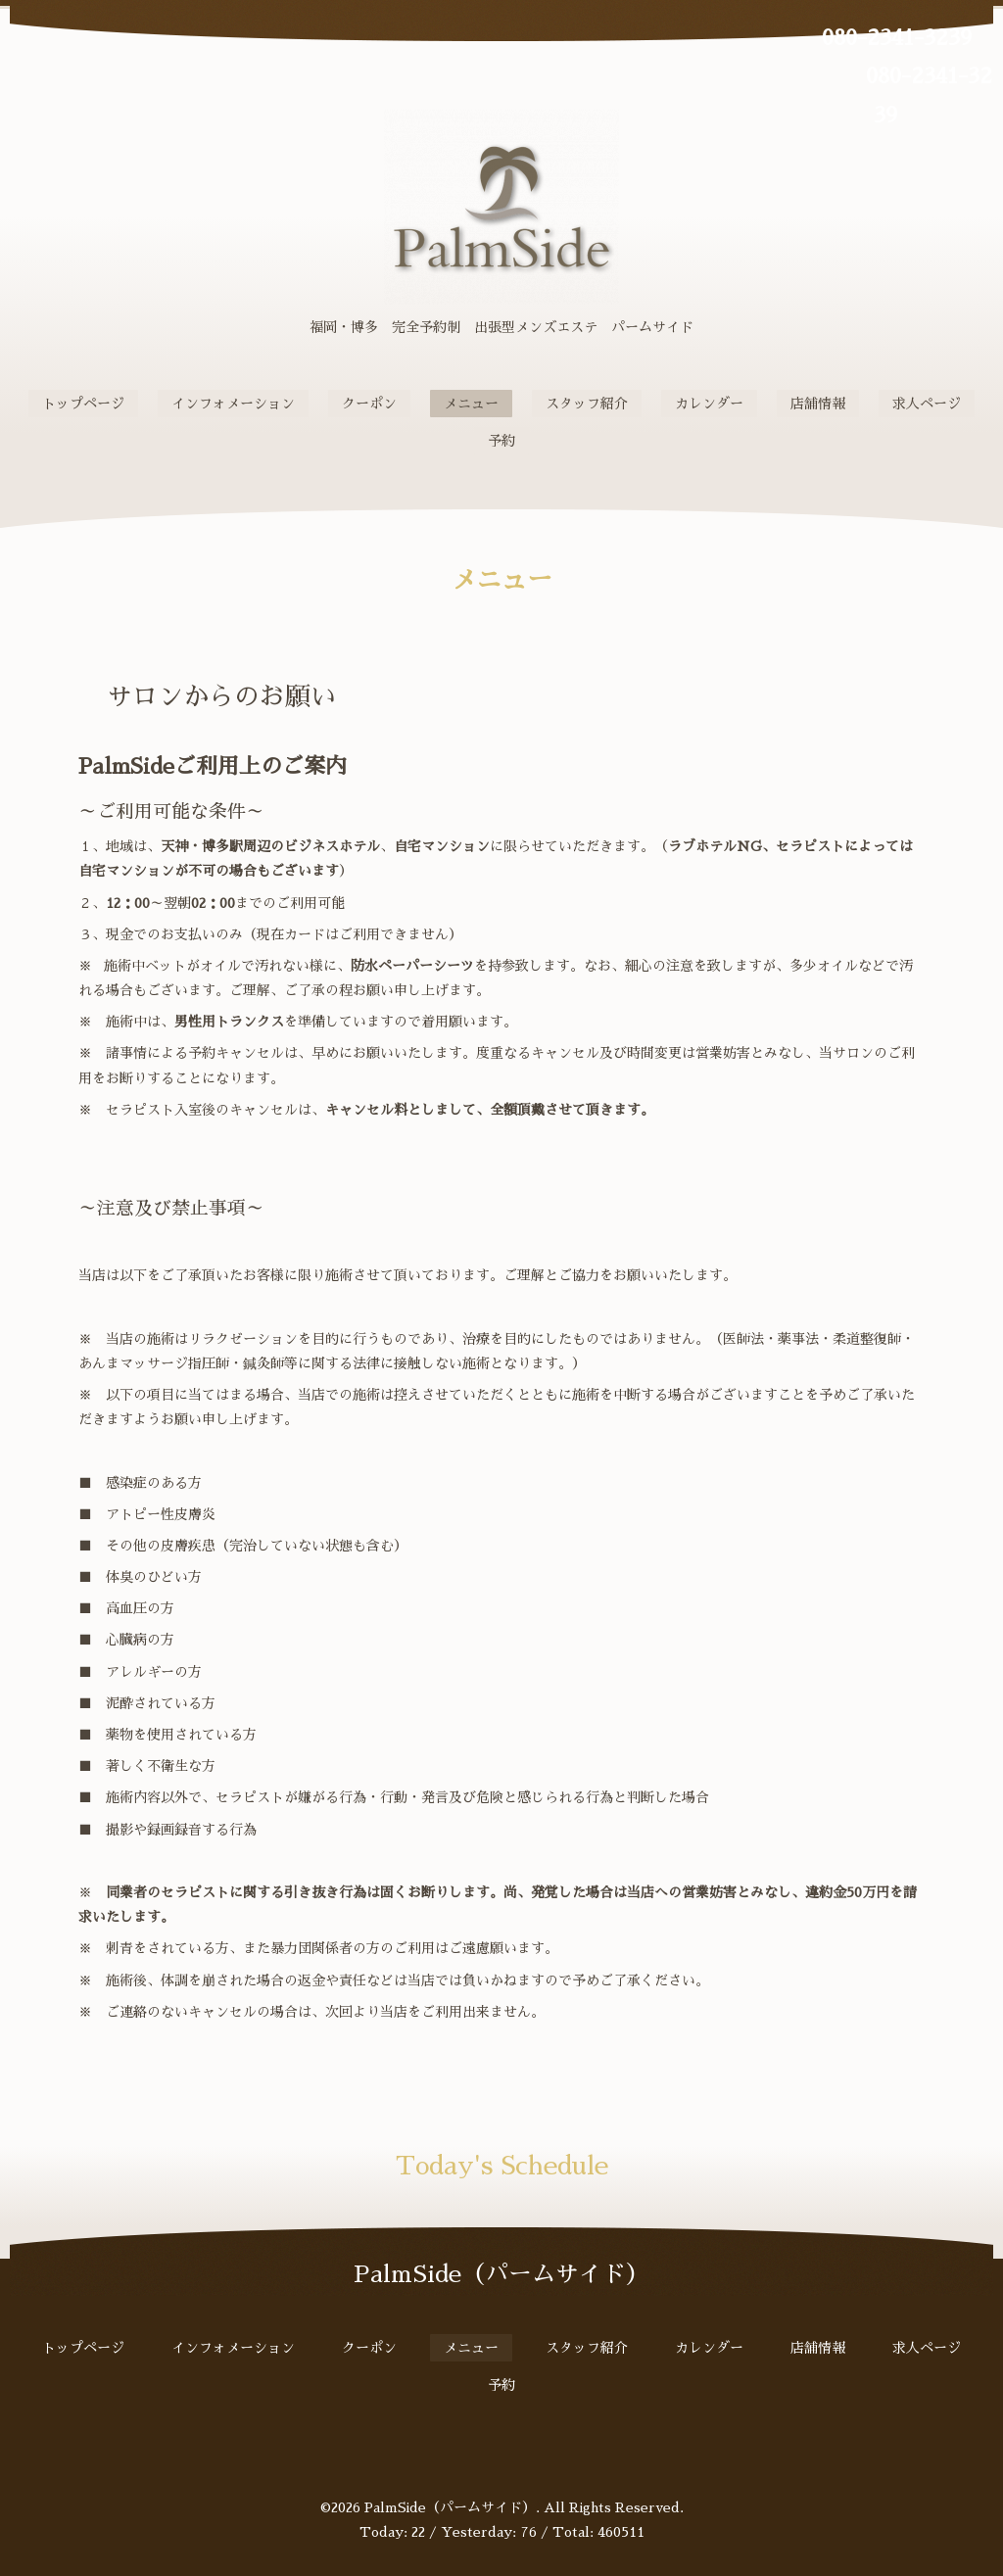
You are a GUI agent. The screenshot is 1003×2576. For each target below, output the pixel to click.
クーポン (369, 403)
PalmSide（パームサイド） (450, 2507)
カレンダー (709, 403)
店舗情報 (817, 403)
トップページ (83, 403)
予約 (501, 441)
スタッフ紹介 (587, 403)
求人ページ (926, 403)
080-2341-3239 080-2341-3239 (886, 76)
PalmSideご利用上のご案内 (212, 767)
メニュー (471, 403)
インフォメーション (233, 403)
